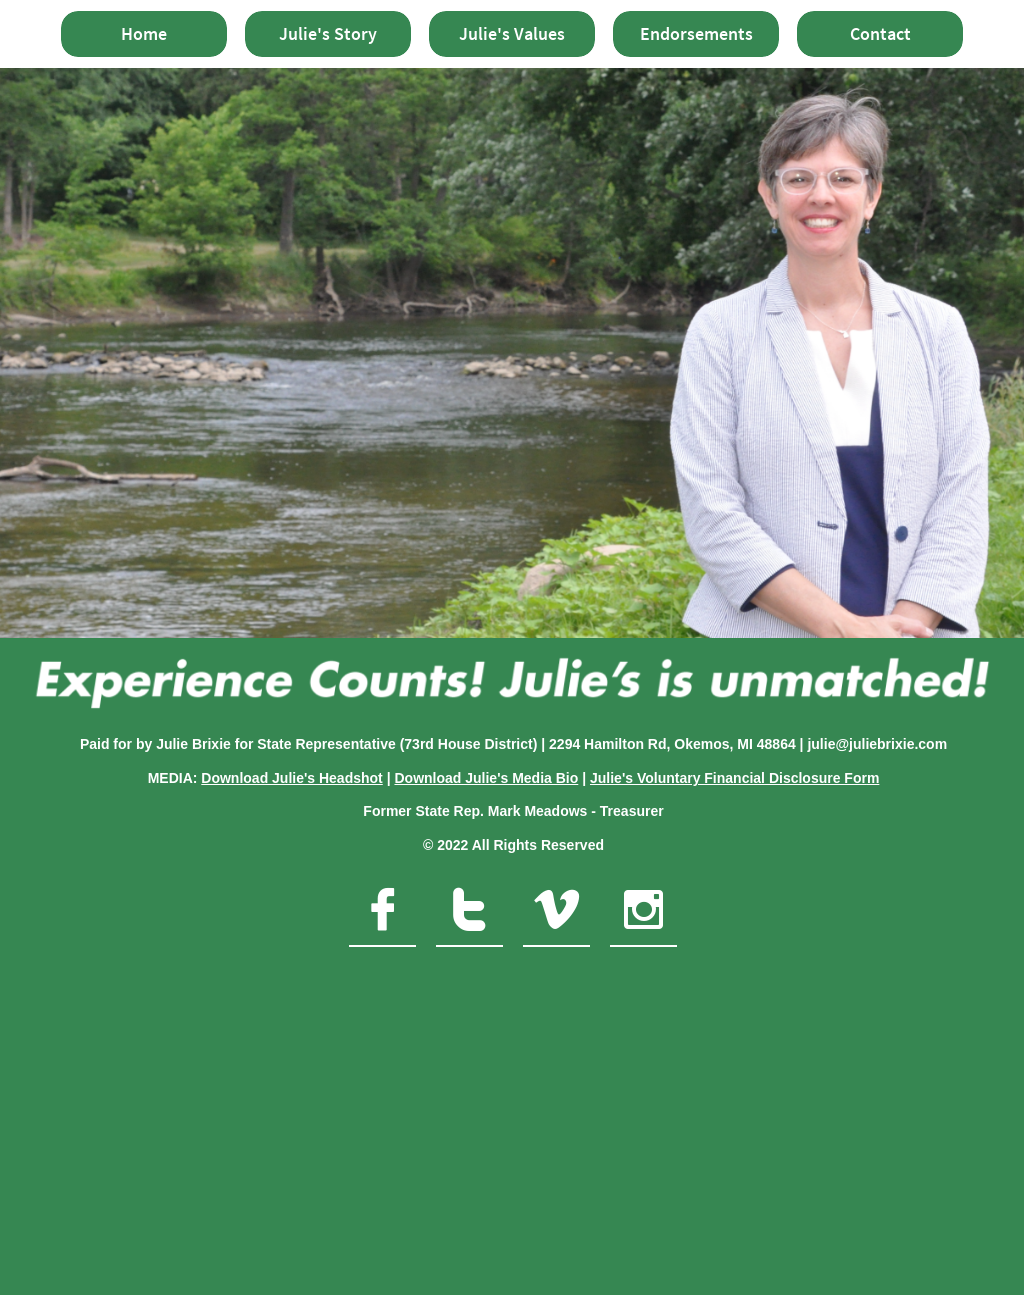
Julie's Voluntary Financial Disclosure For (728, 778)
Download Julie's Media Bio (486, 778)
